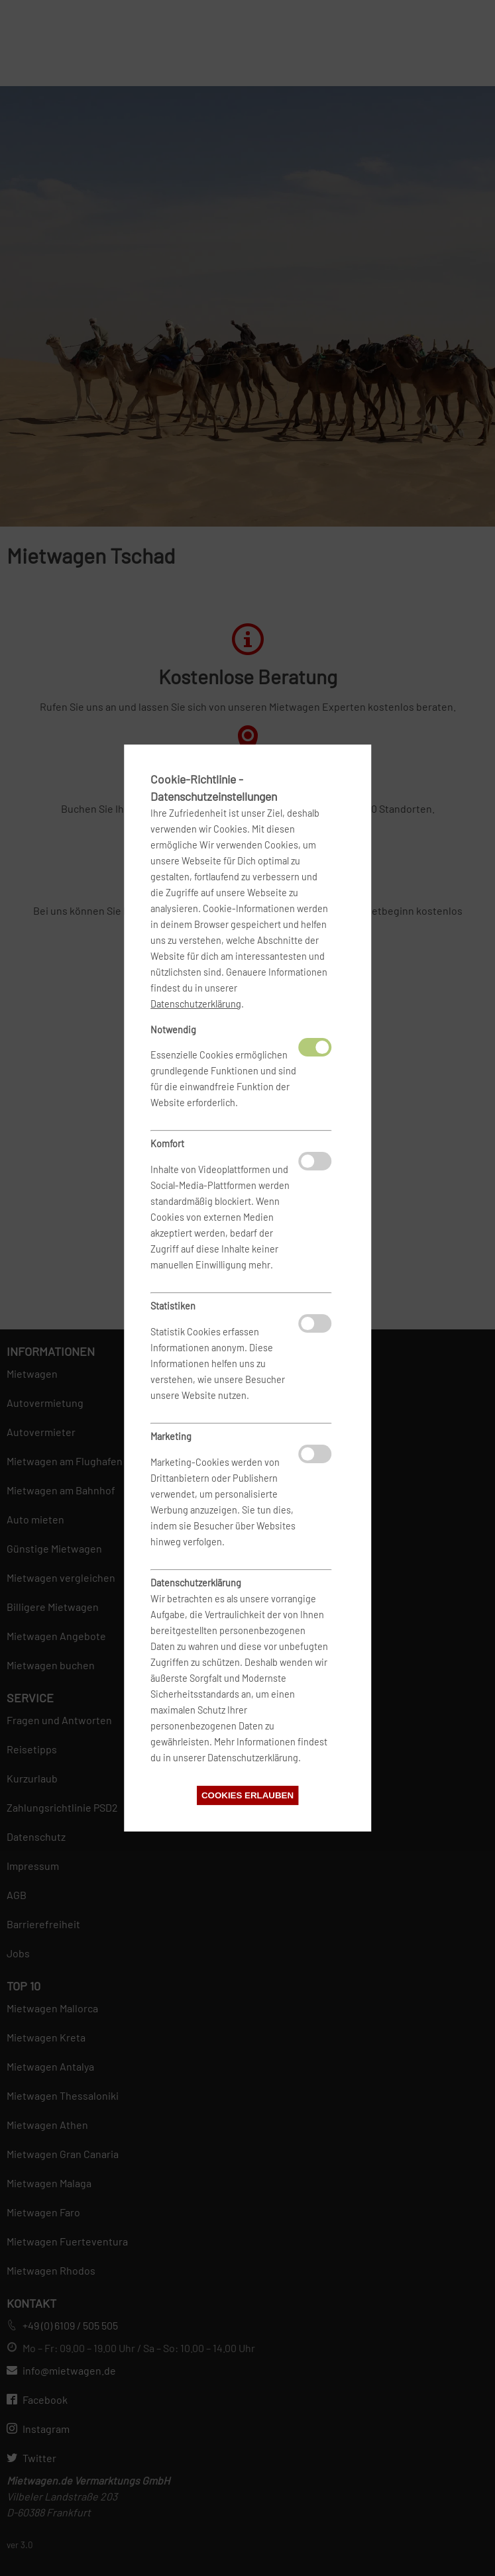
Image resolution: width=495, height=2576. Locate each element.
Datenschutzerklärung (195, 1003)
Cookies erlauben (247, 1795)
